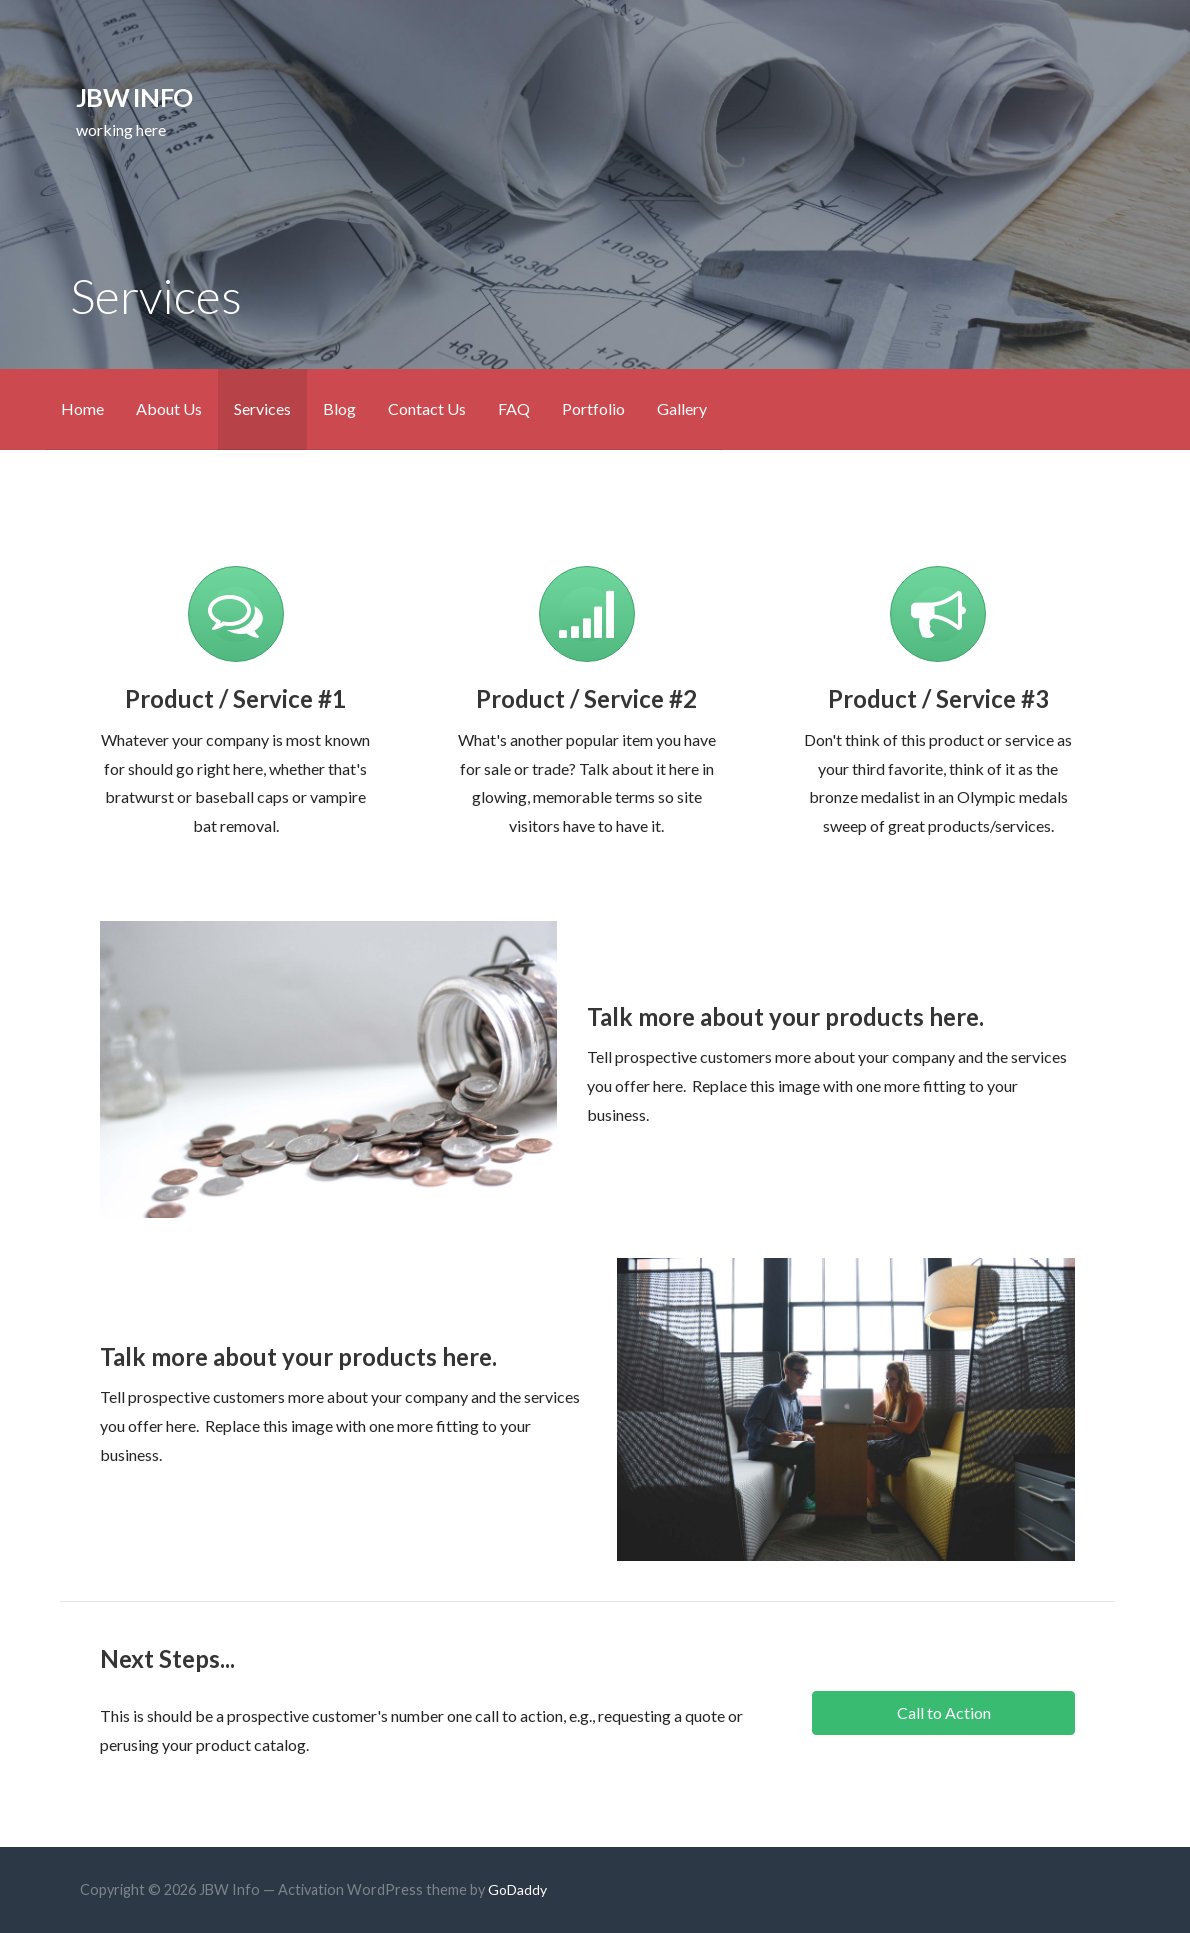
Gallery (682, 408)
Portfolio (593, 408)
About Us (169, 408)
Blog (339, 408)
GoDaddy (517, 1889)
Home (82, 408)
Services (262, 408)
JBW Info (134, 97)
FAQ (514, 408)
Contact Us (427, 408)
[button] (943, 1713)
